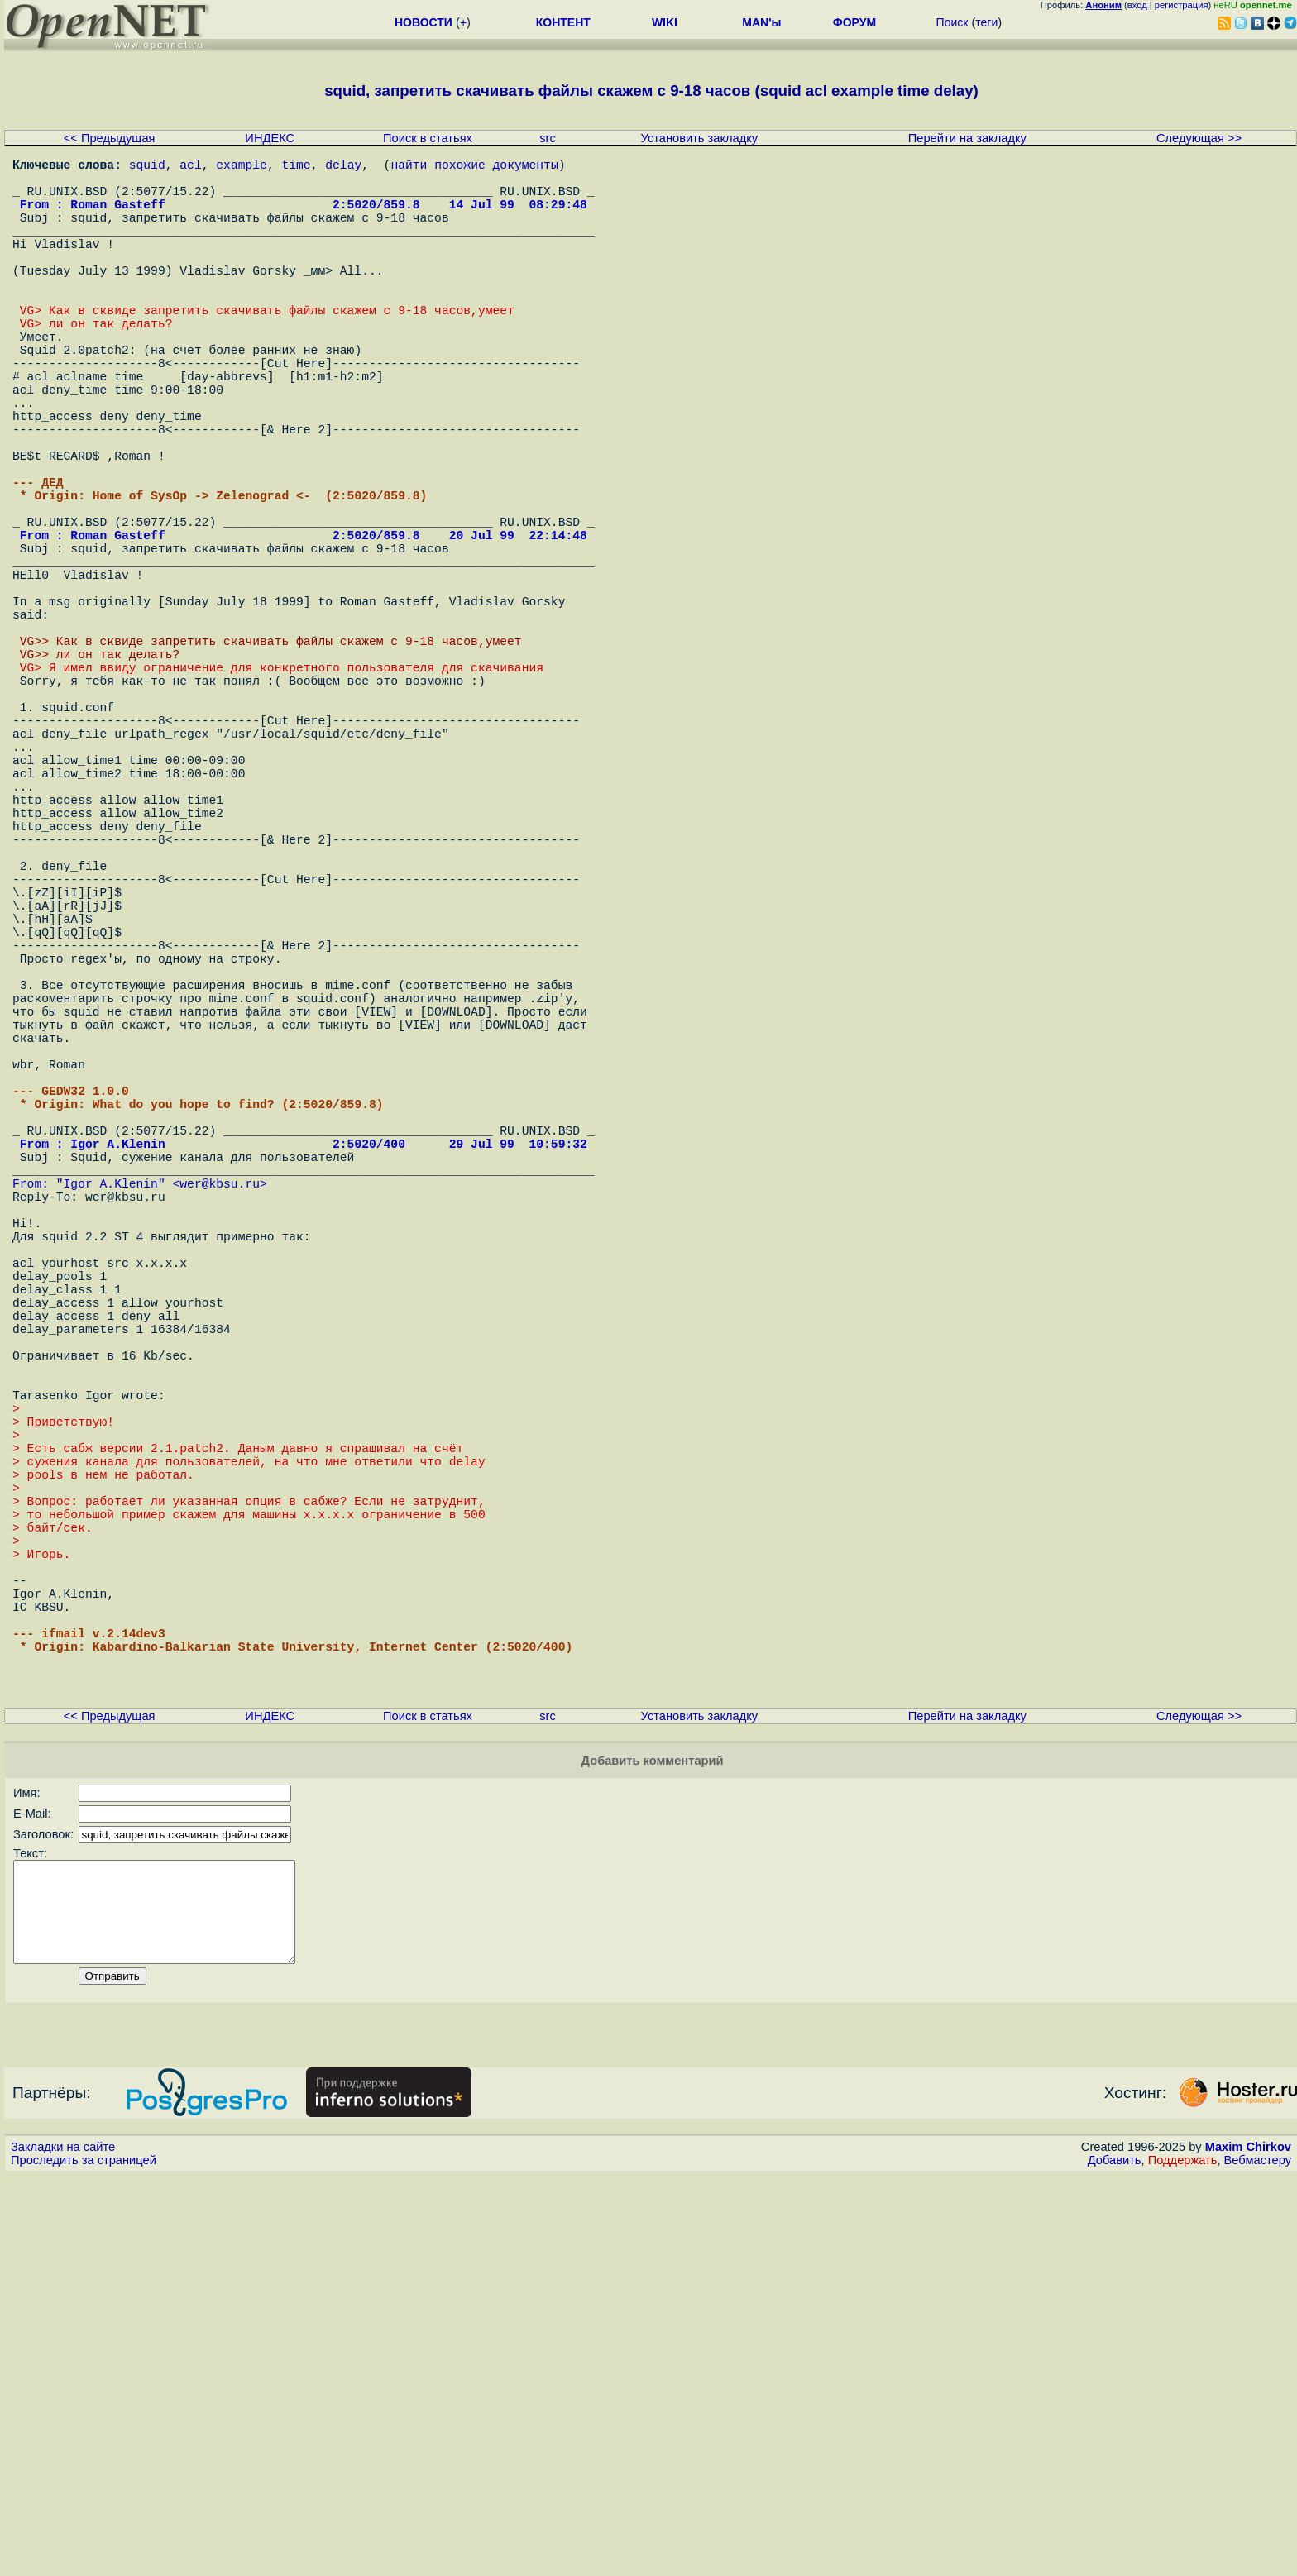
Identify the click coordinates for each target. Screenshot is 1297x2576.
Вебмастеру (1257, 2560)
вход (1137, 5)
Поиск (952, 22)
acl (190, 167)
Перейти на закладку (967, 138)
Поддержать (1183, 2560)
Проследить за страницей (83, 2560)
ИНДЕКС (269, 138)
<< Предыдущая (110, 138)
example (241, 167)
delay (343, 167)
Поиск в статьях (427, 138)
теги (986, 22)
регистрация (1181, 5)
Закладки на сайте (63, 2547)
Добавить (1114, 2560)
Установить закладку (700, 138)
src (547, 138)
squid (147, 167)
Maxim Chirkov (1248, 2547)
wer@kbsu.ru (219, 1440)
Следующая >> (1199, 138)
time (295, 167)
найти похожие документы (474, 167)
